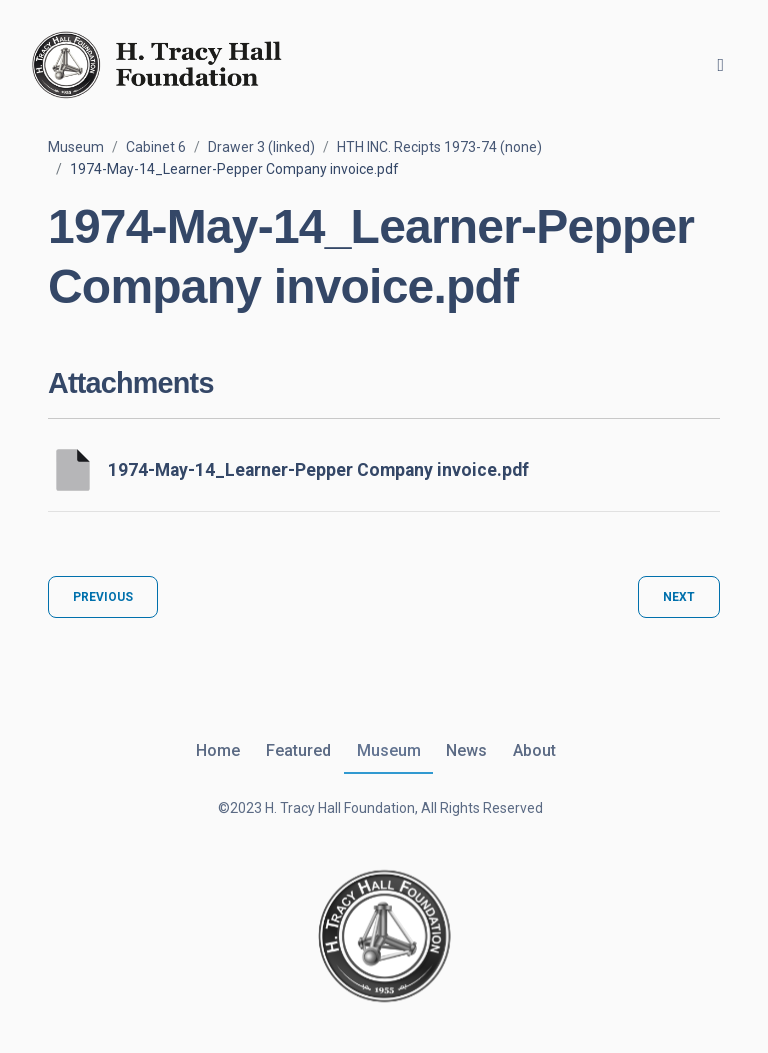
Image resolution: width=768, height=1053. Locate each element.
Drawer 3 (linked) (261, 147)
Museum (76, 147)
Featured (298, 750)
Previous (103, 597)
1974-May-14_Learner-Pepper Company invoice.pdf (318, 470)
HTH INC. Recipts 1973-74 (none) (439, 147)
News (466, 750)
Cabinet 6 (156, 147)
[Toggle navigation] (720, 65)
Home (218, 750)
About (534, 750)
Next (679, 597)
